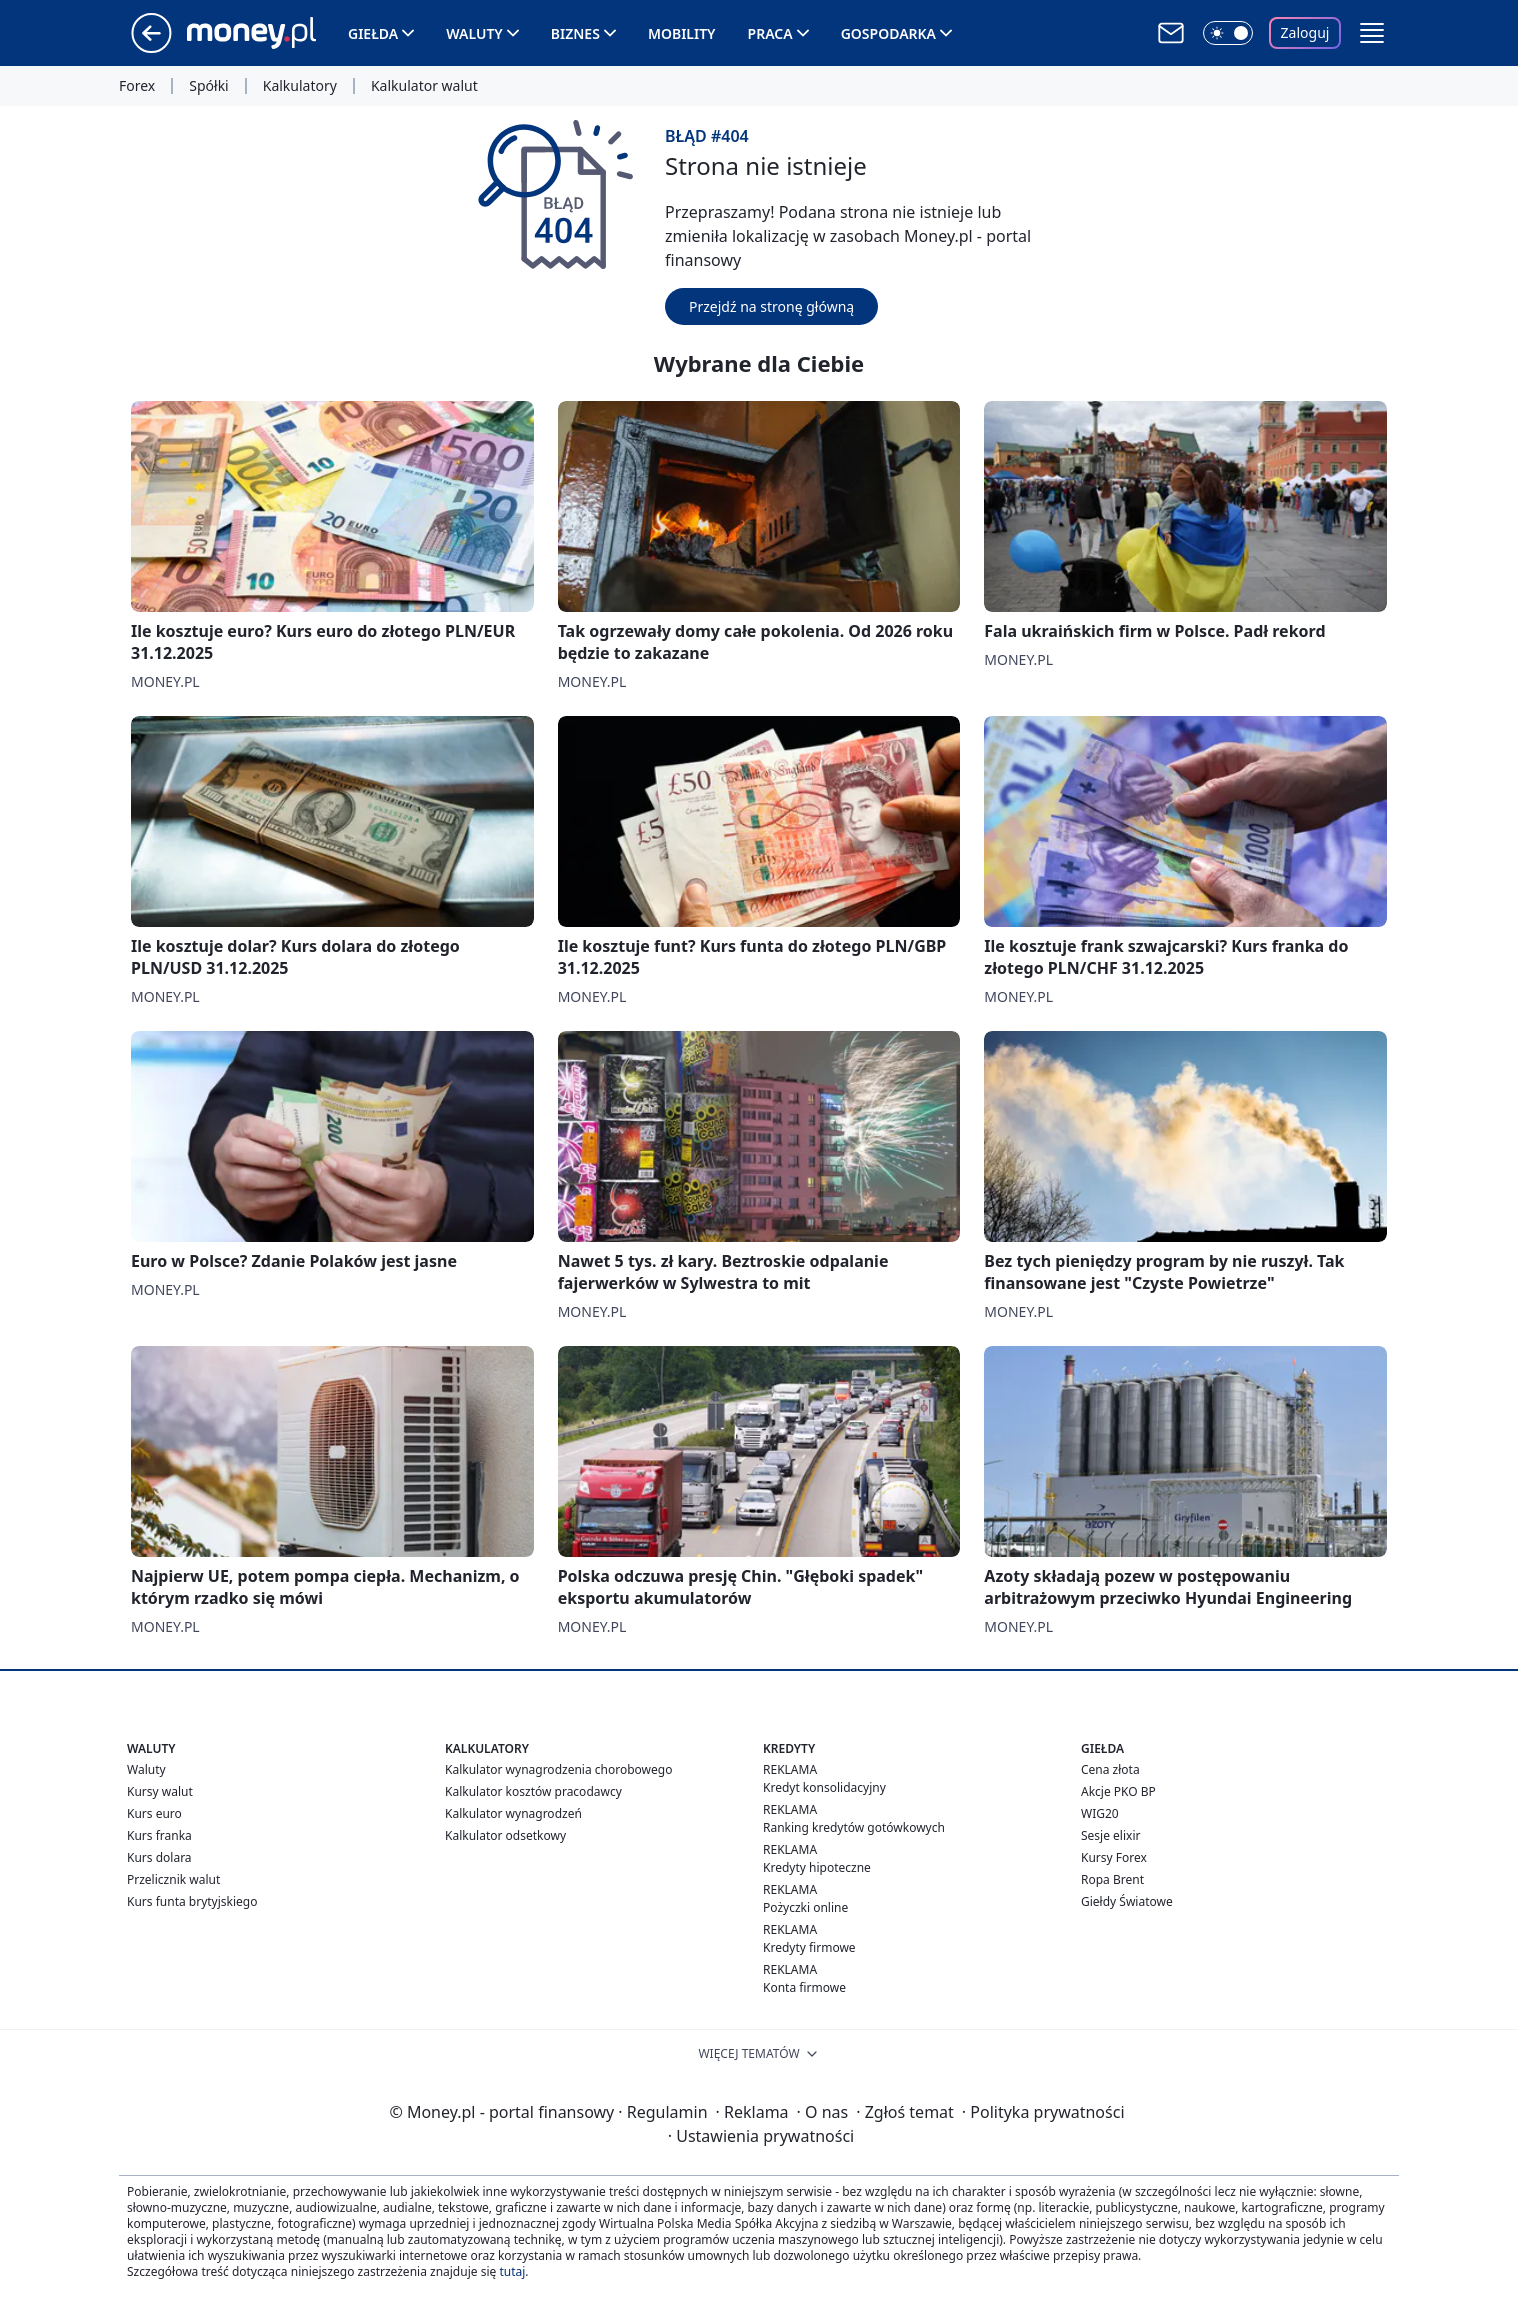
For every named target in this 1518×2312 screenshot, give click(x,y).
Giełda (373, 33)
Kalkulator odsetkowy (505, 1835)
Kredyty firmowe (809, 1947)
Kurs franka (159, 1835)
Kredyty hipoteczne (817, 1867)
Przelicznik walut (173, 1879)
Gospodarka (888, 33)
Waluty (474, 33)
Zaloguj (1305, 32)
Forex (137, 86)
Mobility (682, 33)
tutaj (512, 2271)
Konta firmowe (804, 1987)
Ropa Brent (1112, 1879)
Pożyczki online (805, 1907)
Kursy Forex (1114, 1857)
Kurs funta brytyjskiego (192, 1901)
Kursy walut (160, 1791)
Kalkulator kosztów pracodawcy (533, 1791)
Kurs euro (154, 1813)
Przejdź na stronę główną (771, 306)
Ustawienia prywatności (761, 2136)
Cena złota (1110, 1769)
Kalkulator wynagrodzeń (513, 1813)
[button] (1372, 33)
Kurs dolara (159, 1857)
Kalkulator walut (424, 86)
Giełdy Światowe (1127, 1901)
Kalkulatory (300, 86)
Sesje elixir (1110, 1835)
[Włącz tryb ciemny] (1228, 33)
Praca (770, 33)
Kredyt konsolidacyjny (824, 1787)
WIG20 (1100, 1813)
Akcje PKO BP (1118, 1791)
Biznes (575, 33)
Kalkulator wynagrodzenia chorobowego (558, 1769)
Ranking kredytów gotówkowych (854, 1827)
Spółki (208, 86)
